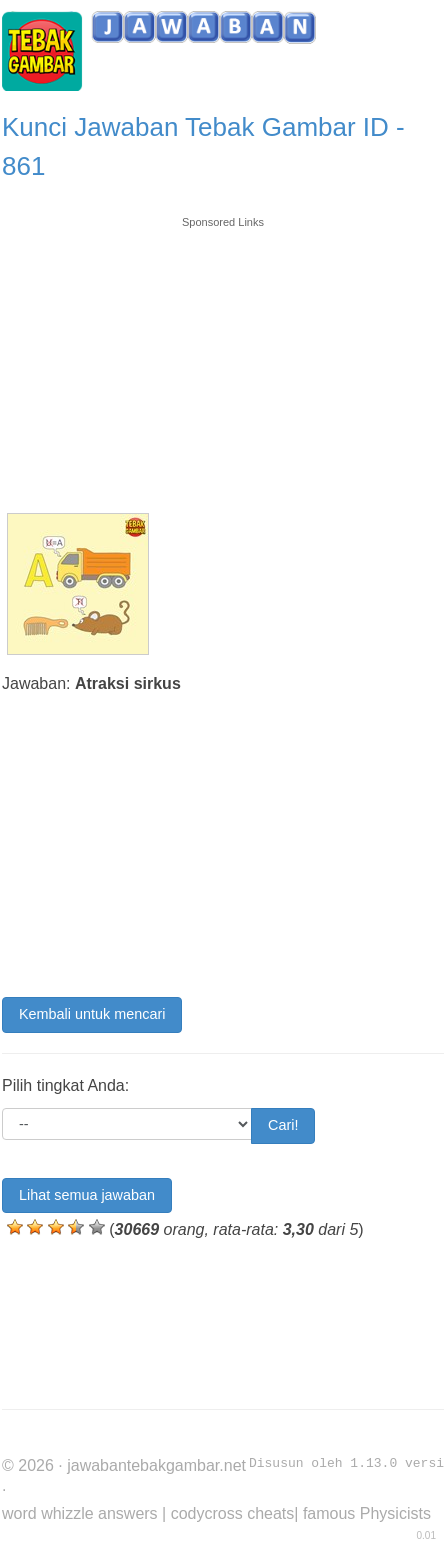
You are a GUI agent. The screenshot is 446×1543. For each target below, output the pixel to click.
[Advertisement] (223, 355)
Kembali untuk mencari (92, 1014)
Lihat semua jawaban (87, 1195)
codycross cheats (233, 1513)
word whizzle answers (80, 1513)
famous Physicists (367, 1513)
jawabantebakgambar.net (156, 1465)
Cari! (283, 1125)
